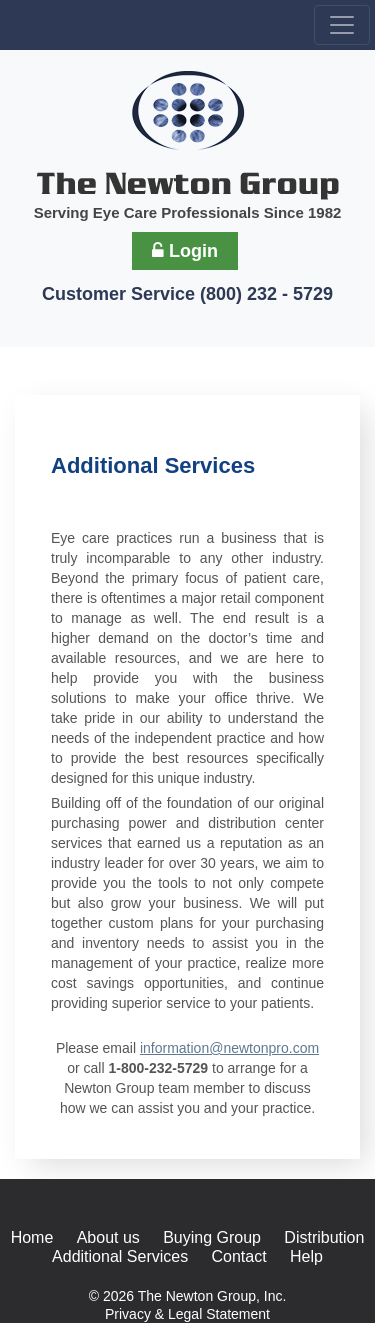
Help (306, 1256)
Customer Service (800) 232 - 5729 (187, 294)
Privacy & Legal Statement (187, 1314)
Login (185, 251)
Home (32, 1237)
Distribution (324, 1237)
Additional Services (120, 1256)
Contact (239, 1256)
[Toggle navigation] (342, 25)
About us (108, 1237)
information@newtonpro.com (229, 1048)
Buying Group (212, 1237)
